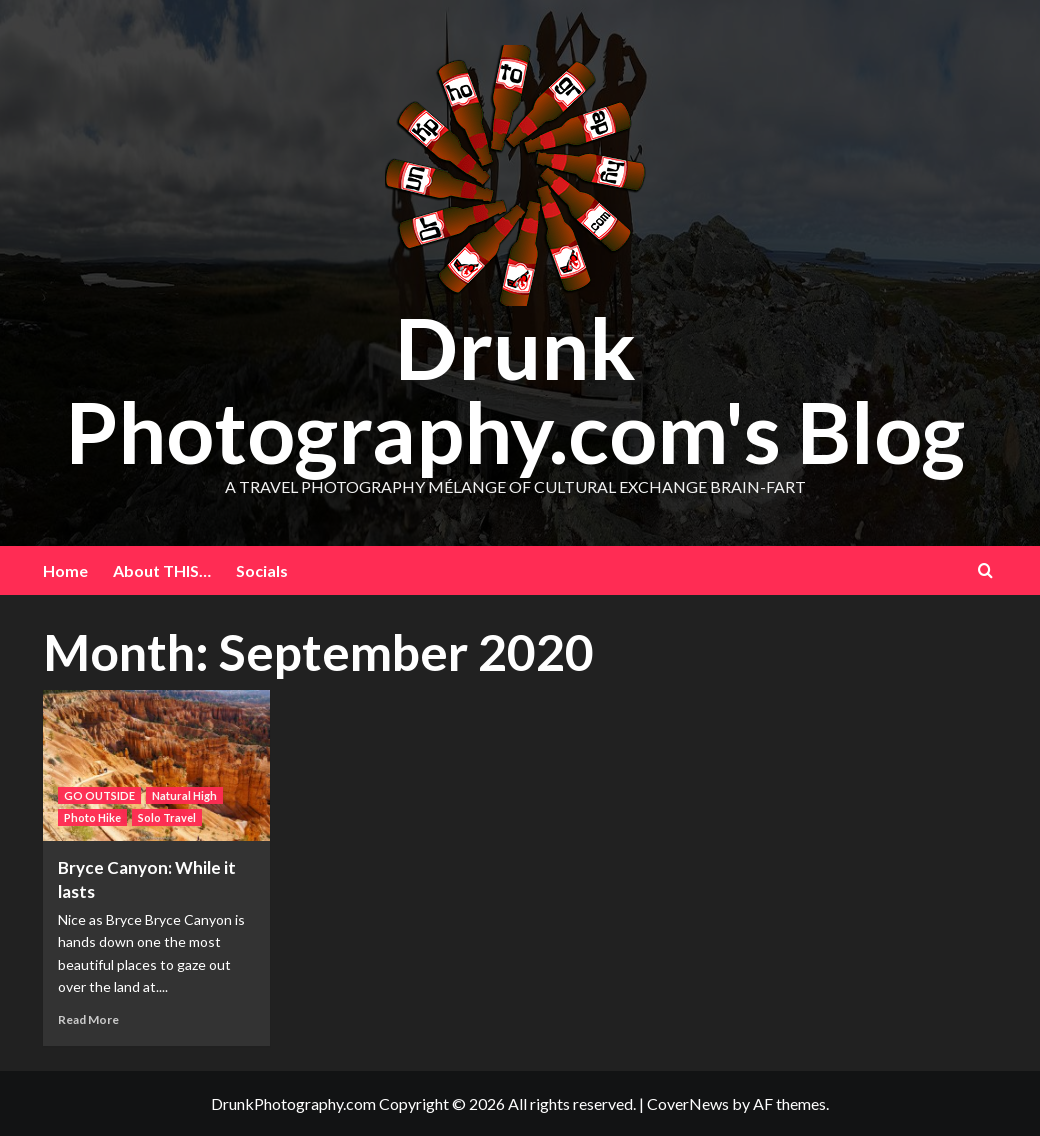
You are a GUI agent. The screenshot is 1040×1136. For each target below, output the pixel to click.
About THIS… (162, 570)
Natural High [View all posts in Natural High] (184, 795)
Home (65, 570)
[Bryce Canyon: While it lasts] (157, 766)
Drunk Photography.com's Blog (515, 389)
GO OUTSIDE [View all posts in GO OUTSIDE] (99, 795)
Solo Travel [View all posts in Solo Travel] (167, 817)
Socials (262, 570)
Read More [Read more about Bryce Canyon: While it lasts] (88, 1019)
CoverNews (688, 1103)
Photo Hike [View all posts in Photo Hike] (92, 817)
